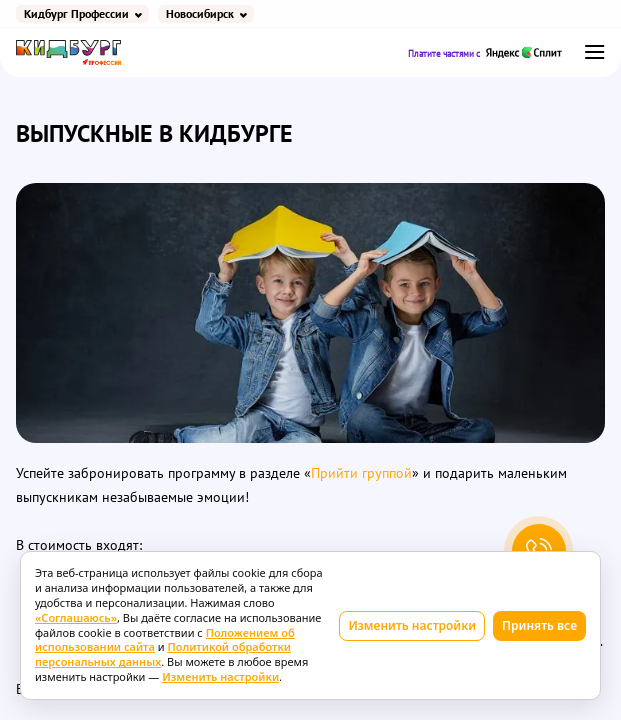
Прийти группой (361, 473)
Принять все (539, 625)
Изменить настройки (412, 625)
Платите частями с (485, 52)
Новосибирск (200, 14)
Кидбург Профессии (76, 14)
